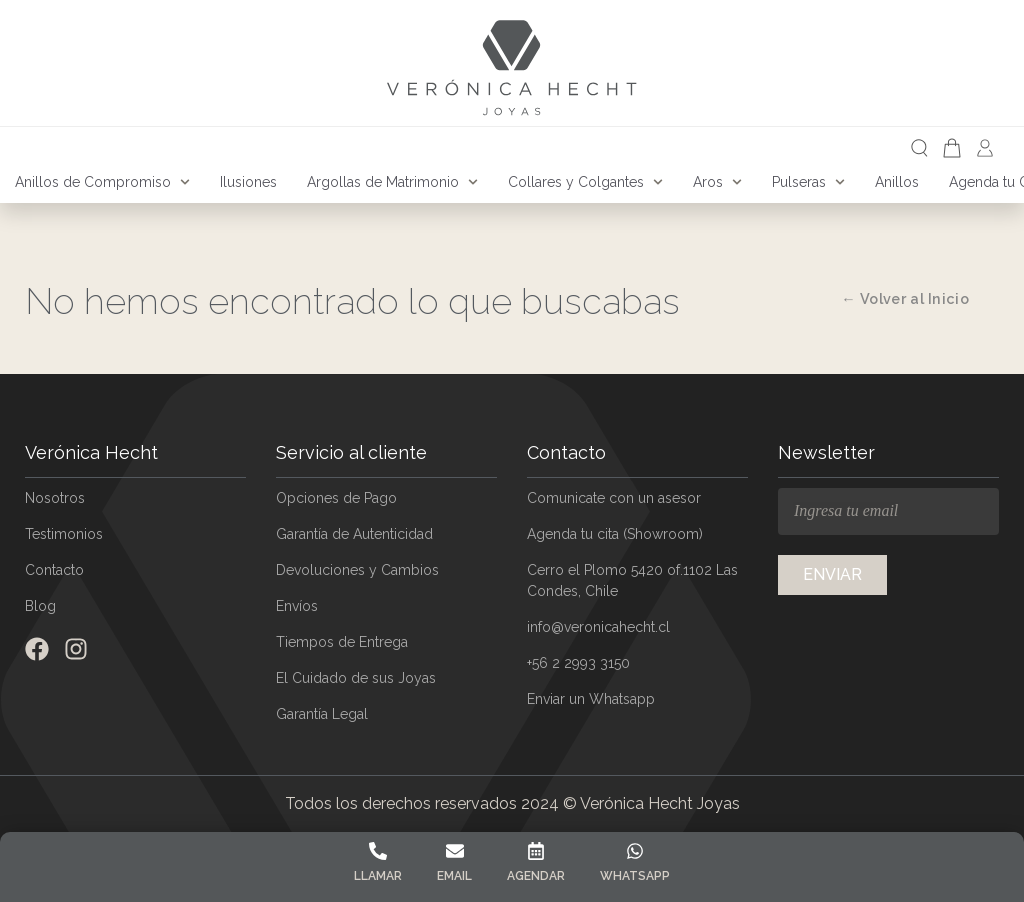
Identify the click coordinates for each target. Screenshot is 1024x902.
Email (454, 876)
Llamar (378, 876)
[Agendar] (536, 851)
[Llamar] (378, 851)
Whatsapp (635, 876)
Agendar (536, 876)
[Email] (455, 851)
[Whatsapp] (635, 851)
